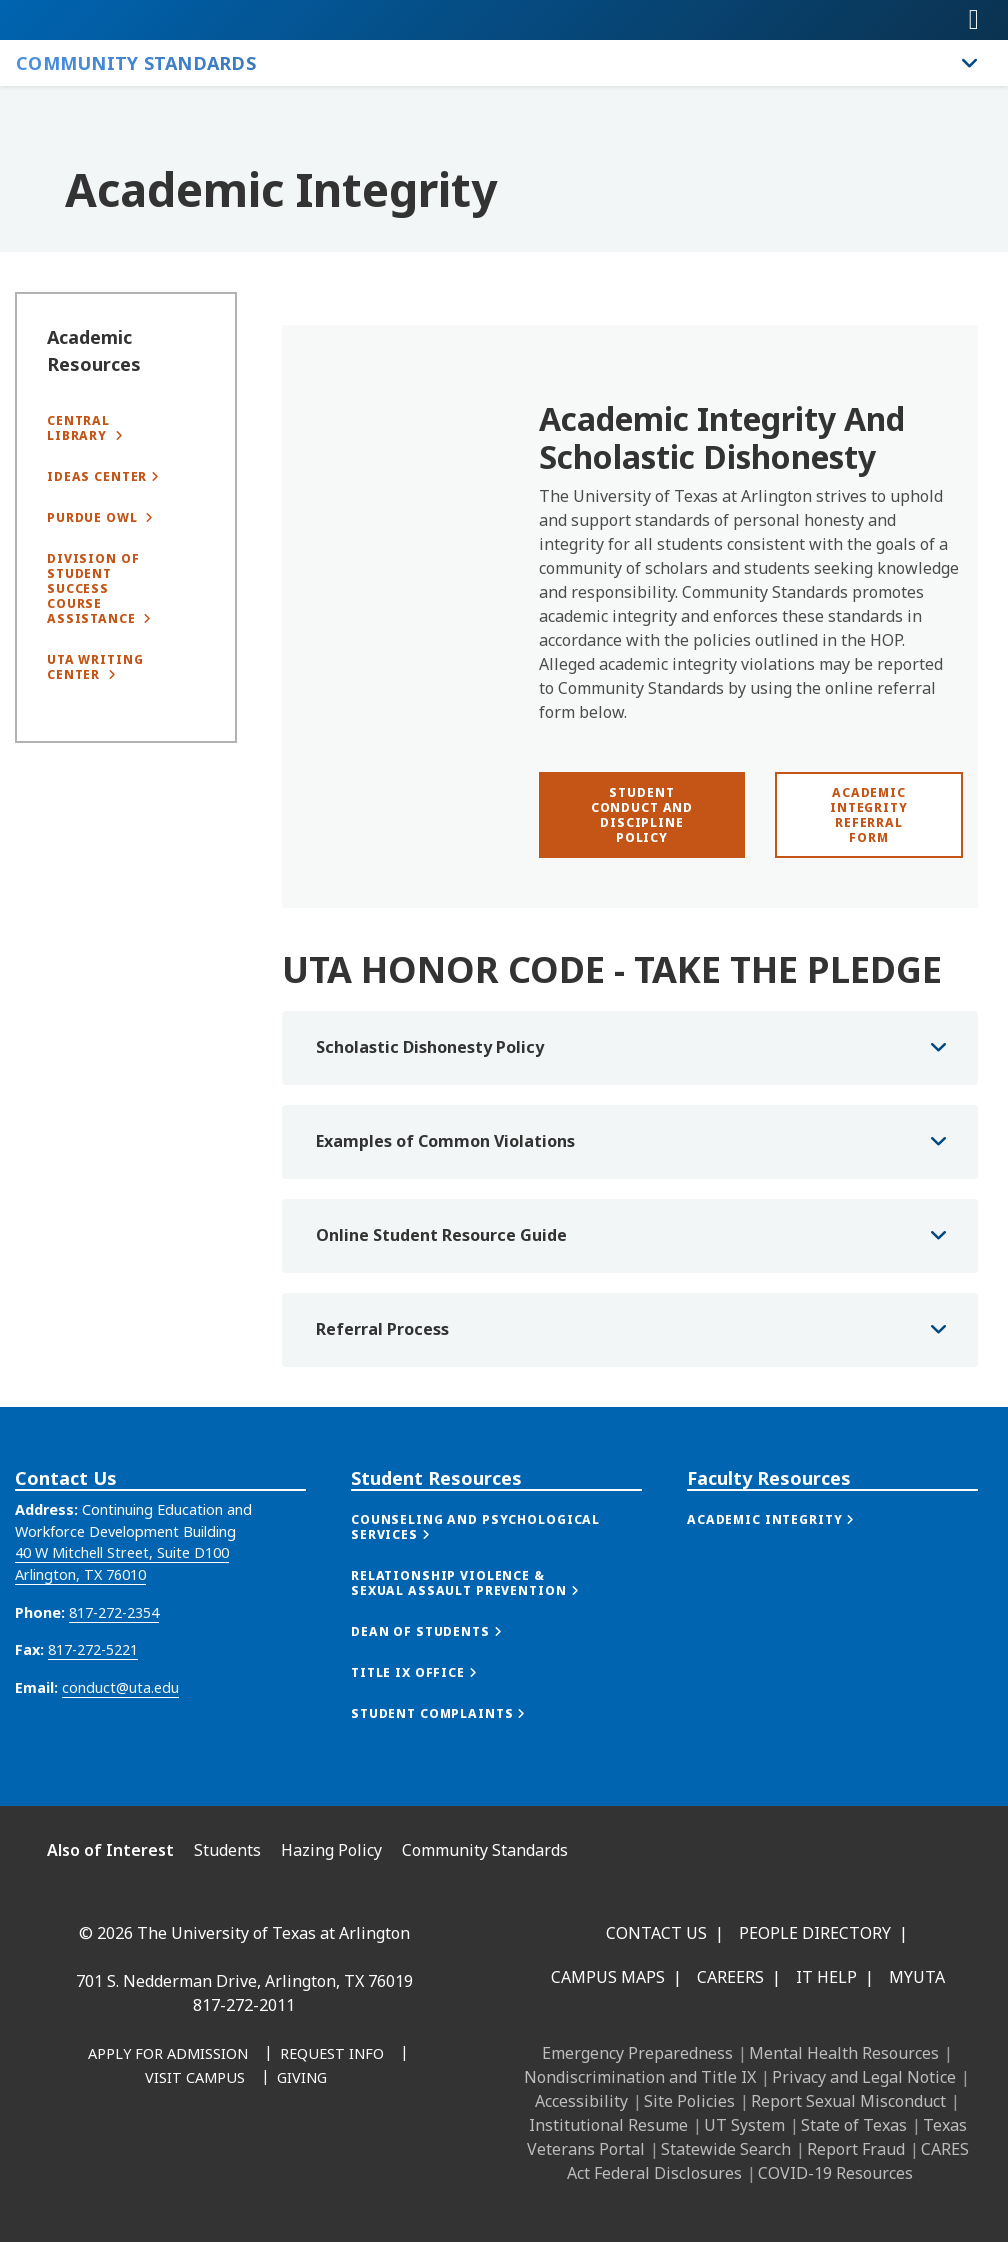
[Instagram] (172, 2158)
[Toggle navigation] (974, 20)
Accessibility (581, 2101)
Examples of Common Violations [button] (445, 1197)
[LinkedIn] (128, 2158)
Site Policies (689, 2101)
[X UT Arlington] (216, 2158)
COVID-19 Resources (835, 2173)
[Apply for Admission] (168, 2055)
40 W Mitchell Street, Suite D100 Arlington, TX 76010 (122, 1617)
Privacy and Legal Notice (864, 2077)
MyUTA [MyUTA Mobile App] (917, 1977)
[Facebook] (84, 2158)
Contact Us (656, 1933)
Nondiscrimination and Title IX (640, 2077)
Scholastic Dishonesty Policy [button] (430, 1103)
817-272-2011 (244, 2005)
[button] (496, 1581)
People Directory (815, 1933)
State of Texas (854, 2125)
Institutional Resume (608, 2125)
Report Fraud (856, 2149)
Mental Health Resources (844, 2053)
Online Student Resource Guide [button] (441, 1291)
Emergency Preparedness (637, 2053)
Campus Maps (608, 1977)
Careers (730, 1977)
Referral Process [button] (382, 1385)
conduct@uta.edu (120, 1740)
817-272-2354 (114, 1665)
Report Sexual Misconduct (848, 2101)
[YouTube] (260, 2158)
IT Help (826, 1977)
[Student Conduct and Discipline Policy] (642, 815)
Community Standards (485, 1850)
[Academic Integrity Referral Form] (869, 815)
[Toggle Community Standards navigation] (970, 63)
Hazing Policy (331, 1850)
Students (227, 1850)
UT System (744, 2125)
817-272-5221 (93, 1703)
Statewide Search (726, 2149)
